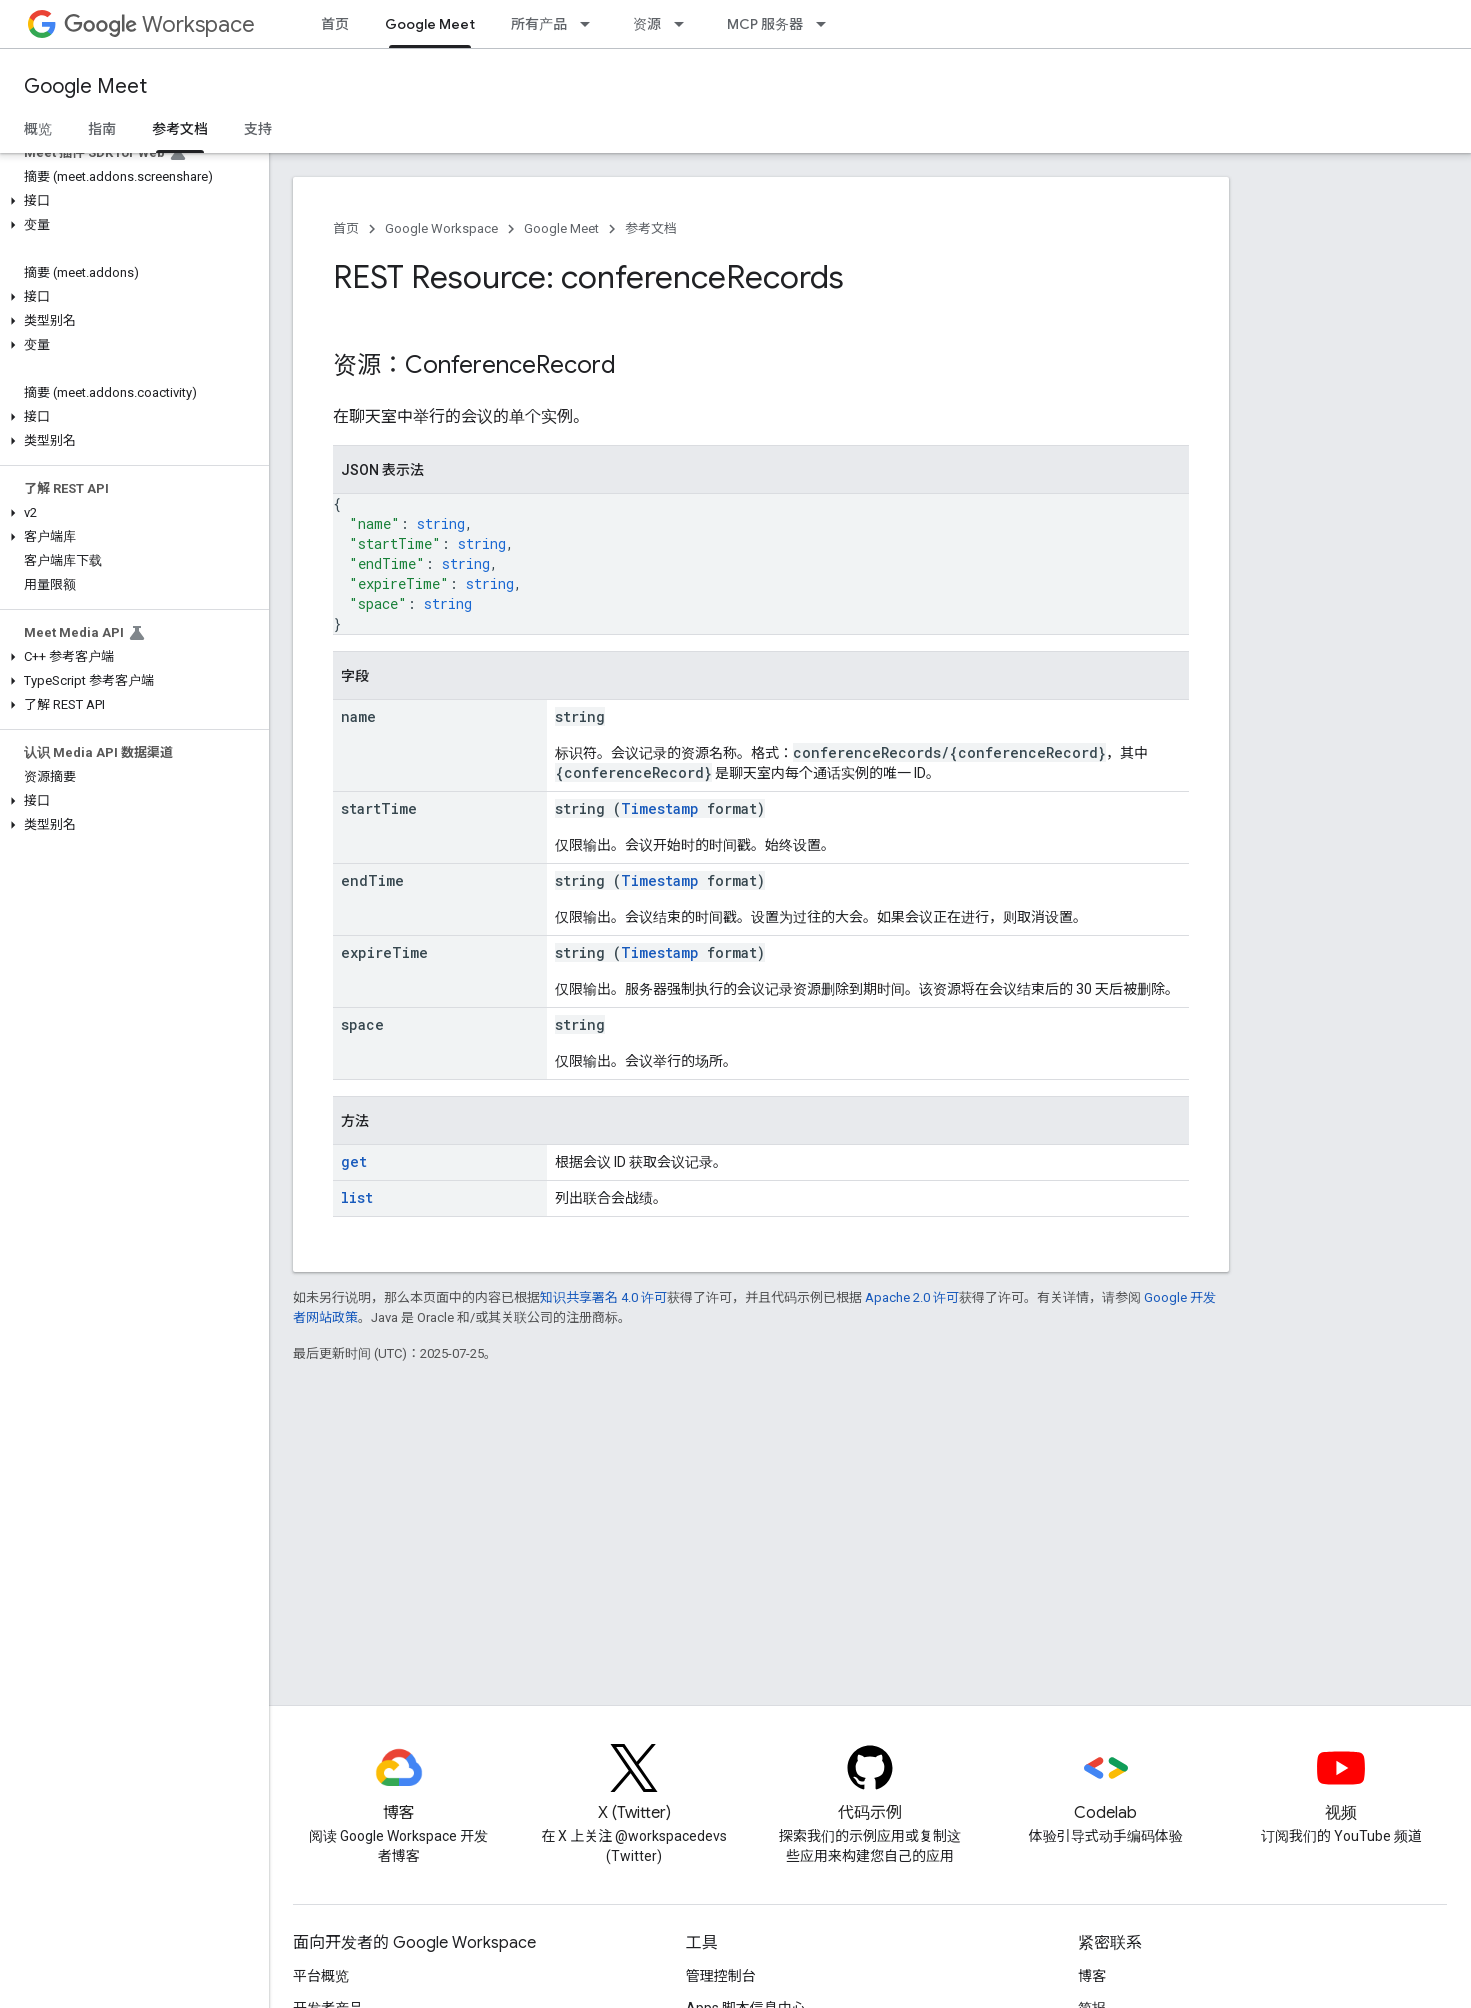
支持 (258, 129)
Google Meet (85, 86)
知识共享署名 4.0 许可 (603, 1297)
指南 (102, 129)
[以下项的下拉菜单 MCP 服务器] (827, 24)
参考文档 (651, 228)
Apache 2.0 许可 (912, 1297)
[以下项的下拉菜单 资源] (685, 24)
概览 (38, 129)
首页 (335, 24)
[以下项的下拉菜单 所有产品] (591, 24)
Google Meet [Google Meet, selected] (430, 24)
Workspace (159, 24)
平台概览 (321, 1976)
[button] (130, 201)
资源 (647, 24)
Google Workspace (441, 228)
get (354, 1161)
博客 (1092, 1976)
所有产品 (539, 24)
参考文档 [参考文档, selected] (180, 129)
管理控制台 (721, 1976)
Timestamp (660, 808)
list (357, 1197)
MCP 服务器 (765, 24)
